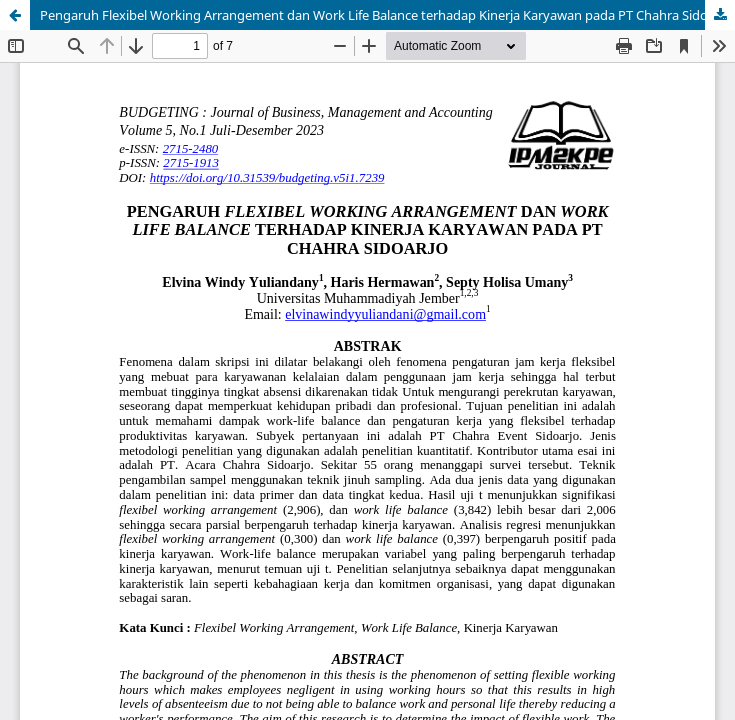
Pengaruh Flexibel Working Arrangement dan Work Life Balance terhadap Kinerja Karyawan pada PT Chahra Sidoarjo (385, 15)
